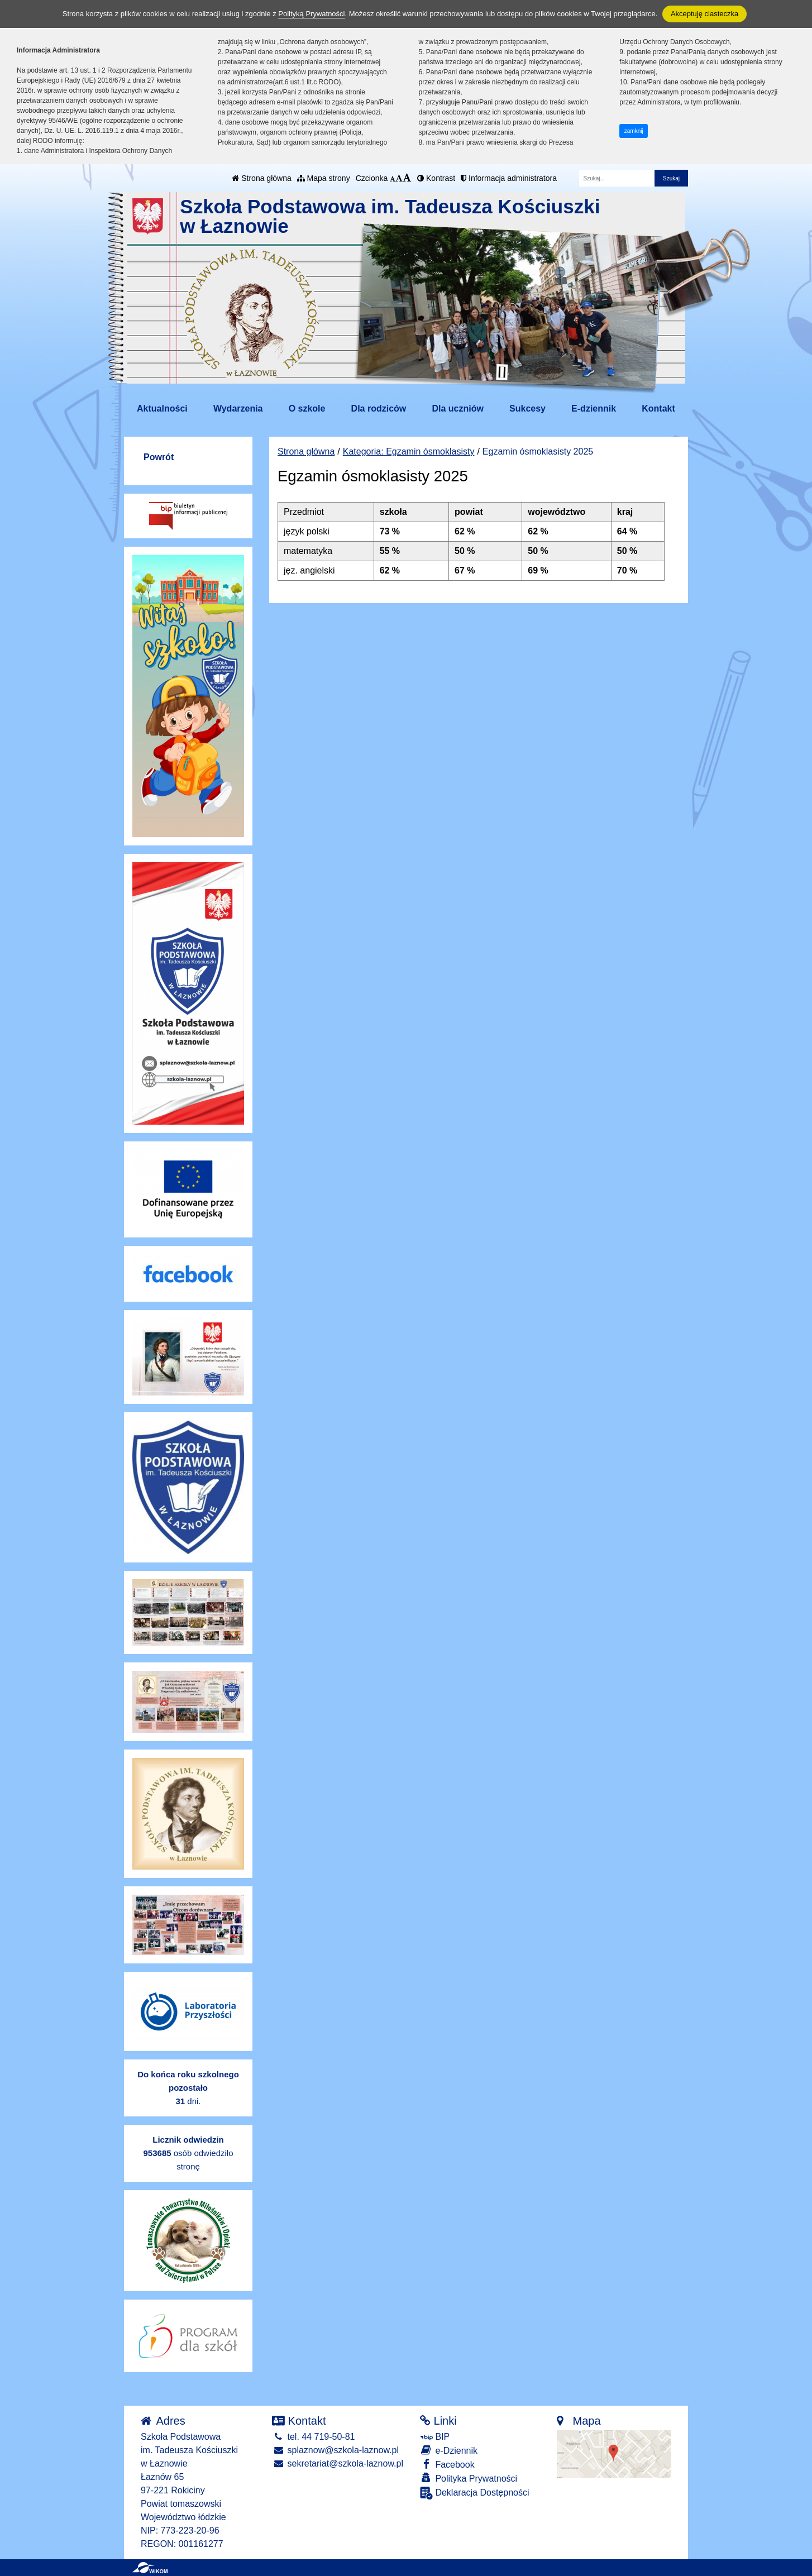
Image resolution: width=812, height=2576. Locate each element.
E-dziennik (593, 408)
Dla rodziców (379, 408)
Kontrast (436, 178)
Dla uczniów (457, 408)
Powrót (159, 457)
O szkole (307, 408)
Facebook (447, 2464)
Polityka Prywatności (468, 2478)
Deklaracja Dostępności (474, 2493)
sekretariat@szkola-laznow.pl (337, 2463)
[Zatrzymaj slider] (502, 371)
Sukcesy (527, 408)
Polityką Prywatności (311, 13)
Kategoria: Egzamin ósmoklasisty (409, 451)
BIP (435, 2436)
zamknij (633, 131)
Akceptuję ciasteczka (704, 13)
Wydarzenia (238, 408)
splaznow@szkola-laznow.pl (335, 2450)
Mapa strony (323, 178)
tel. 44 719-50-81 (313, 2436)
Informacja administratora (509, 178)
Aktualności (162, 408)
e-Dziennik (448, 2450)
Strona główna (261, 178)
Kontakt (658, 408)
